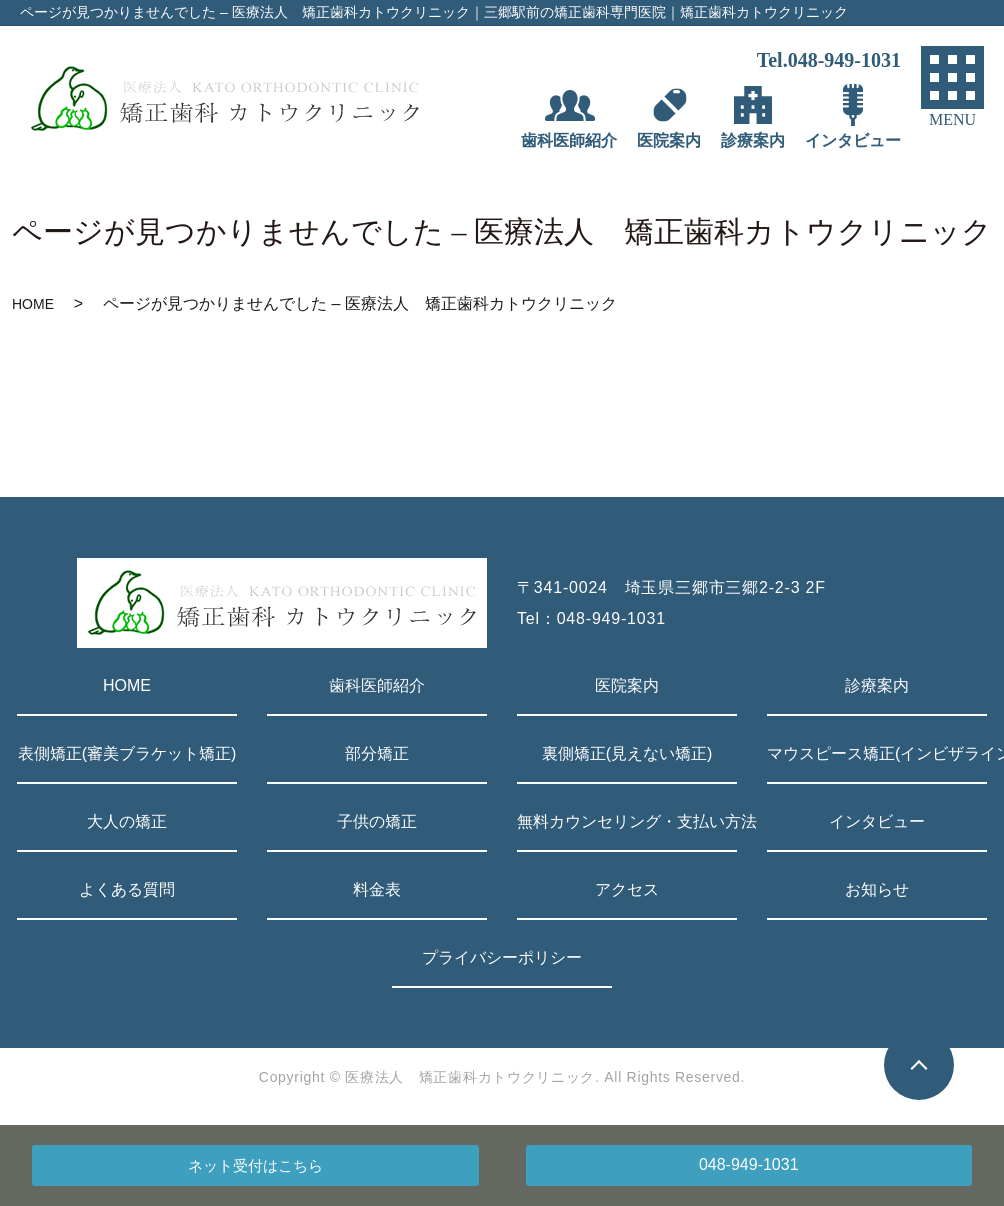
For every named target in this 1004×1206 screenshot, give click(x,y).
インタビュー (877, 821)
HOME (33, 304)
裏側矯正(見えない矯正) (627, 753)
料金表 (377, 889)
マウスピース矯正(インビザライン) (877, 753)
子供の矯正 (377, 821)
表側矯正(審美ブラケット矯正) (127, 753)
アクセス (627, 889)
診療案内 (877, 685)
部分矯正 (377, 753)
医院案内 (627, 685)
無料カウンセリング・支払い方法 (627, 821)
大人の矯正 (127, 821)
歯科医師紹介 (377, 685)
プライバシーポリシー (502, 957)
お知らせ (877, 889)
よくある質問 (127, 889)
